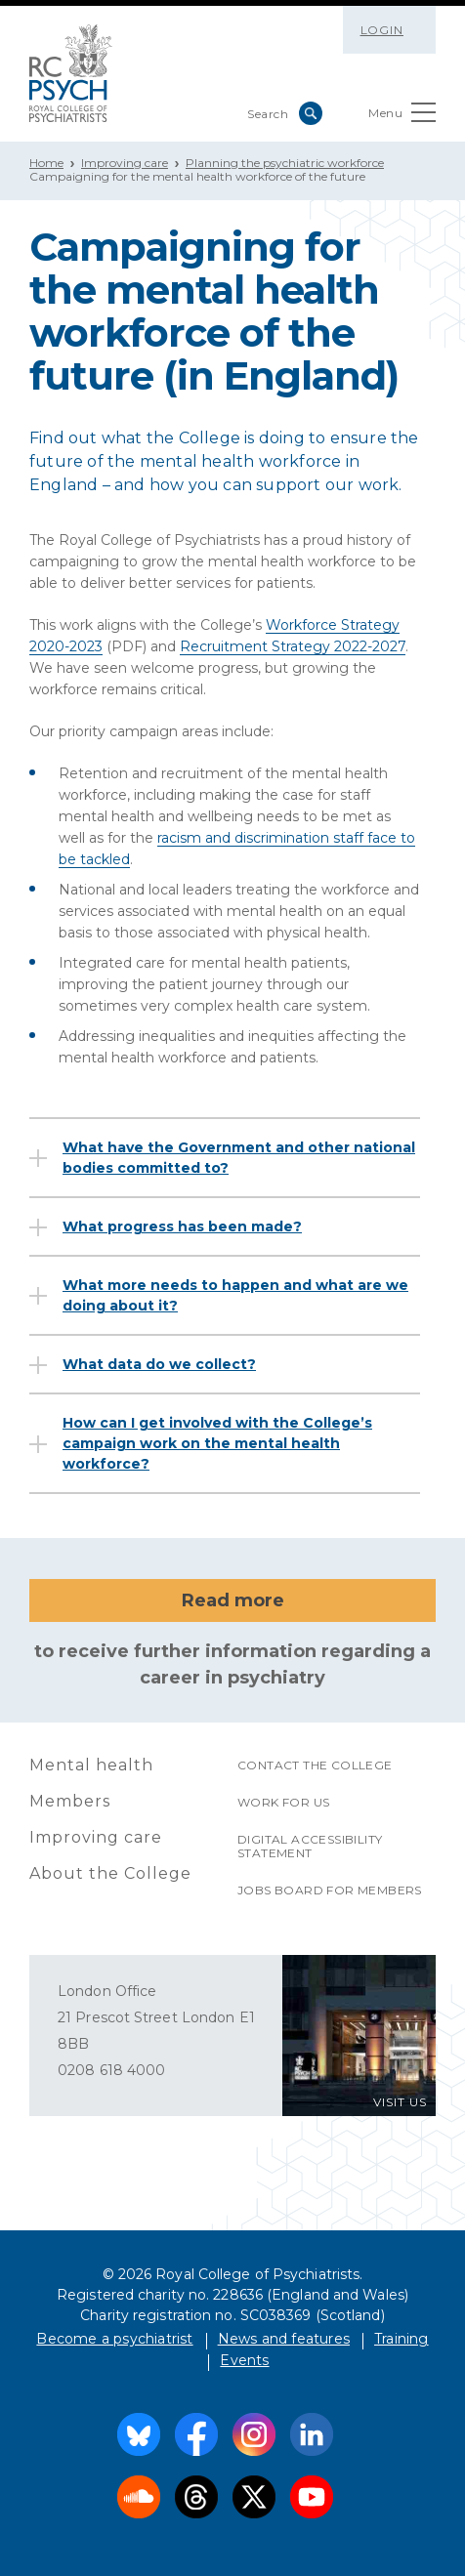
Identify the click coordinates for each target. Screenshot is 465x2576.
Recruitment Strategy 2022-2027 (292, 646)
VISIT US (400, 2102)
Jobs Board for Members (329, 1890)
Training (401, 2338)
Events (244, 2360)
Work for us (283, 1802)
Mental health (91, 1765)
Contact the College (315, 1765)
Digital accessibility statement (309, 1846)
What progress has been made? (182, 1226)
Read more (233, 1600)
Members (69, 1801)
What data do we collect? (159, 1364)
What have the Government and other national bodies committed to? (239, 1158)
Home (46, 162)
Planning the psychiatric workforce (285, 162)
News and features (284, 2338)
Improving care (124, 162)
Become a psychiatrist (114, 2338)
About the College (110, 1873)
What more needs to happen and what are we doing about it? (235, 1295)
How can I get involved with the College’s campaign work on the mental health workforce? (217, 1443)
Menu (402, 117)
